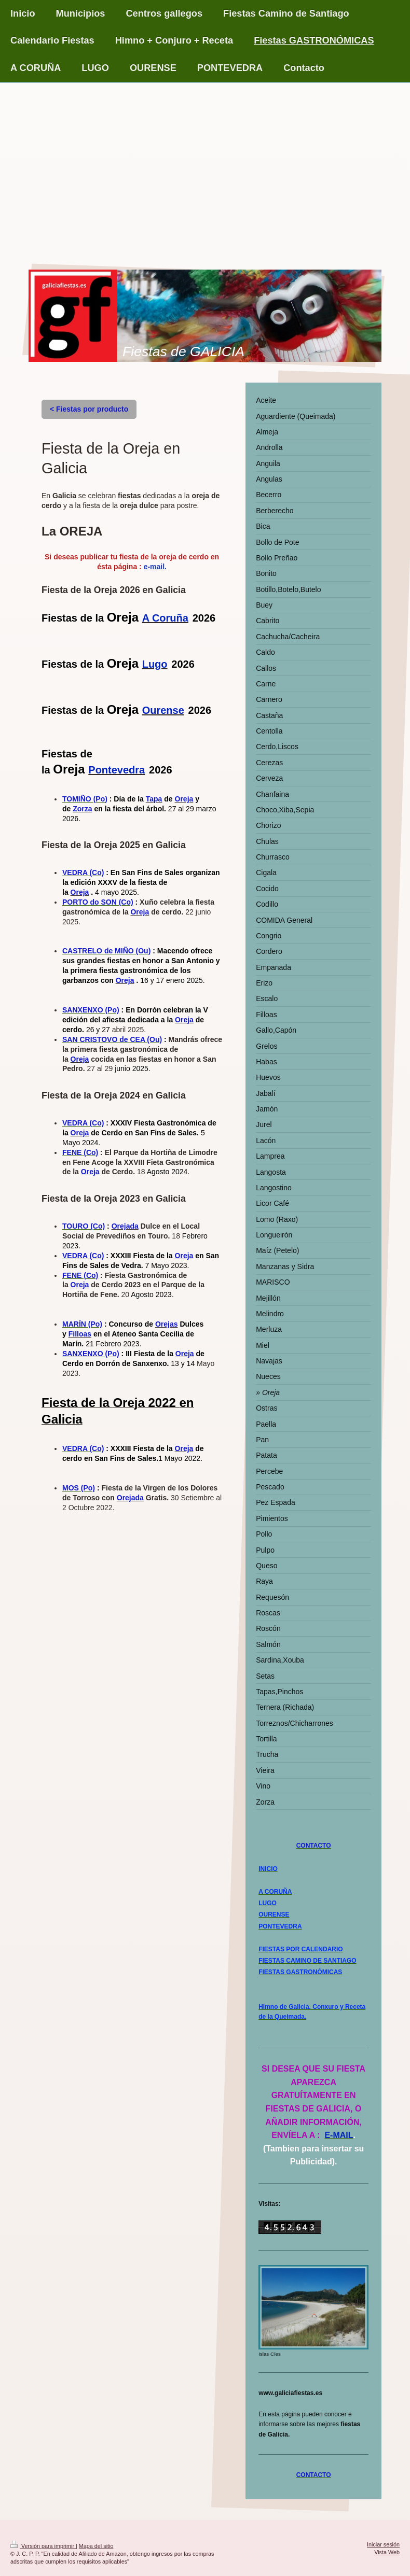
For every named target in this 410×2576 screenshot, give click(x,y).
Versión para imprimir (43, 2546)
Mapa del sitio (96, 2546)
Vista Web (387, 2552)
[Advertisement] (205, 160)
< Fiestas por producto (89, 409)
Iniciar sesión (383, 2544)
